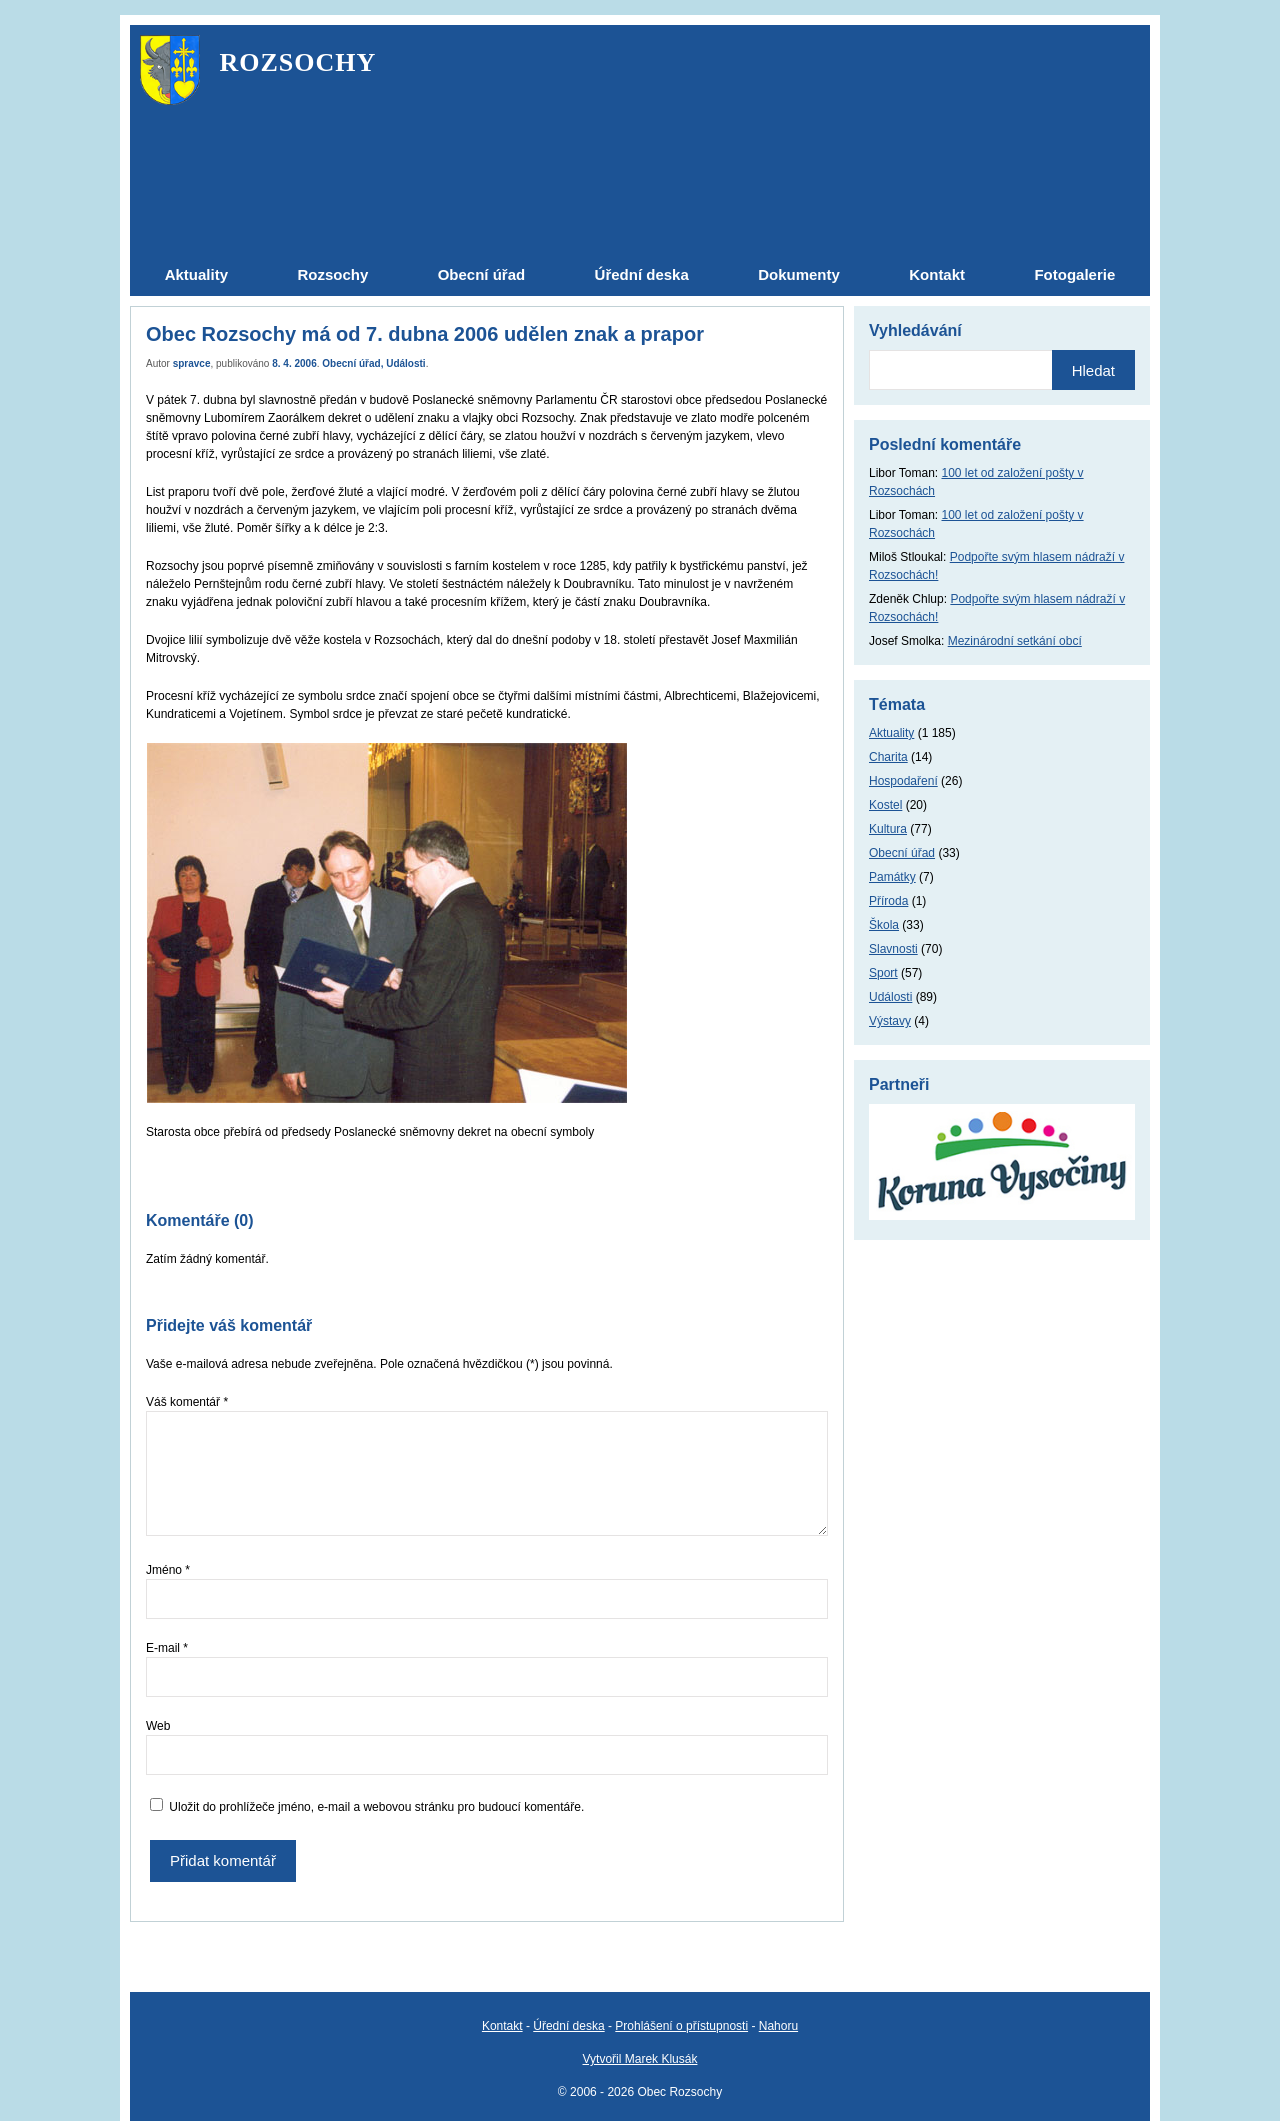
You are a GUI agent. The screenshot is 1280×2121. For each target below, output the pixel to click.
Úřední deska (568, 2026)
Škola (884, 925)
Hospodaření (903, 781)
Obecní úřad (351, 363)
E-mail (167, 1648)
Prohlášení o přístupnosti (681, 2026)
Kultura (888, 829)
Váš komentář (187, 1402)
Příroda (888, 901)
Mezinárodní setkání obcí (1015, 641)
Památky (892, 877)
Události (405, 363)
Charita (888, 757)
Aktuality (891, 733)
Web (158, 1726)
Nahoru (778, 2026)
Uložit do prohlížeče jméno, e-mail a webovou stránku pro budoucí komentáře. (376, 1807)
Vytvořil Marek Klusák (640, 2059)
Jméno (168, 1570)
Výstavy (890, 1021)
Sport (883, 973)
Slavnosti (893, 949)
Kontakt (502, 2026)
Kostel (885, 805)
